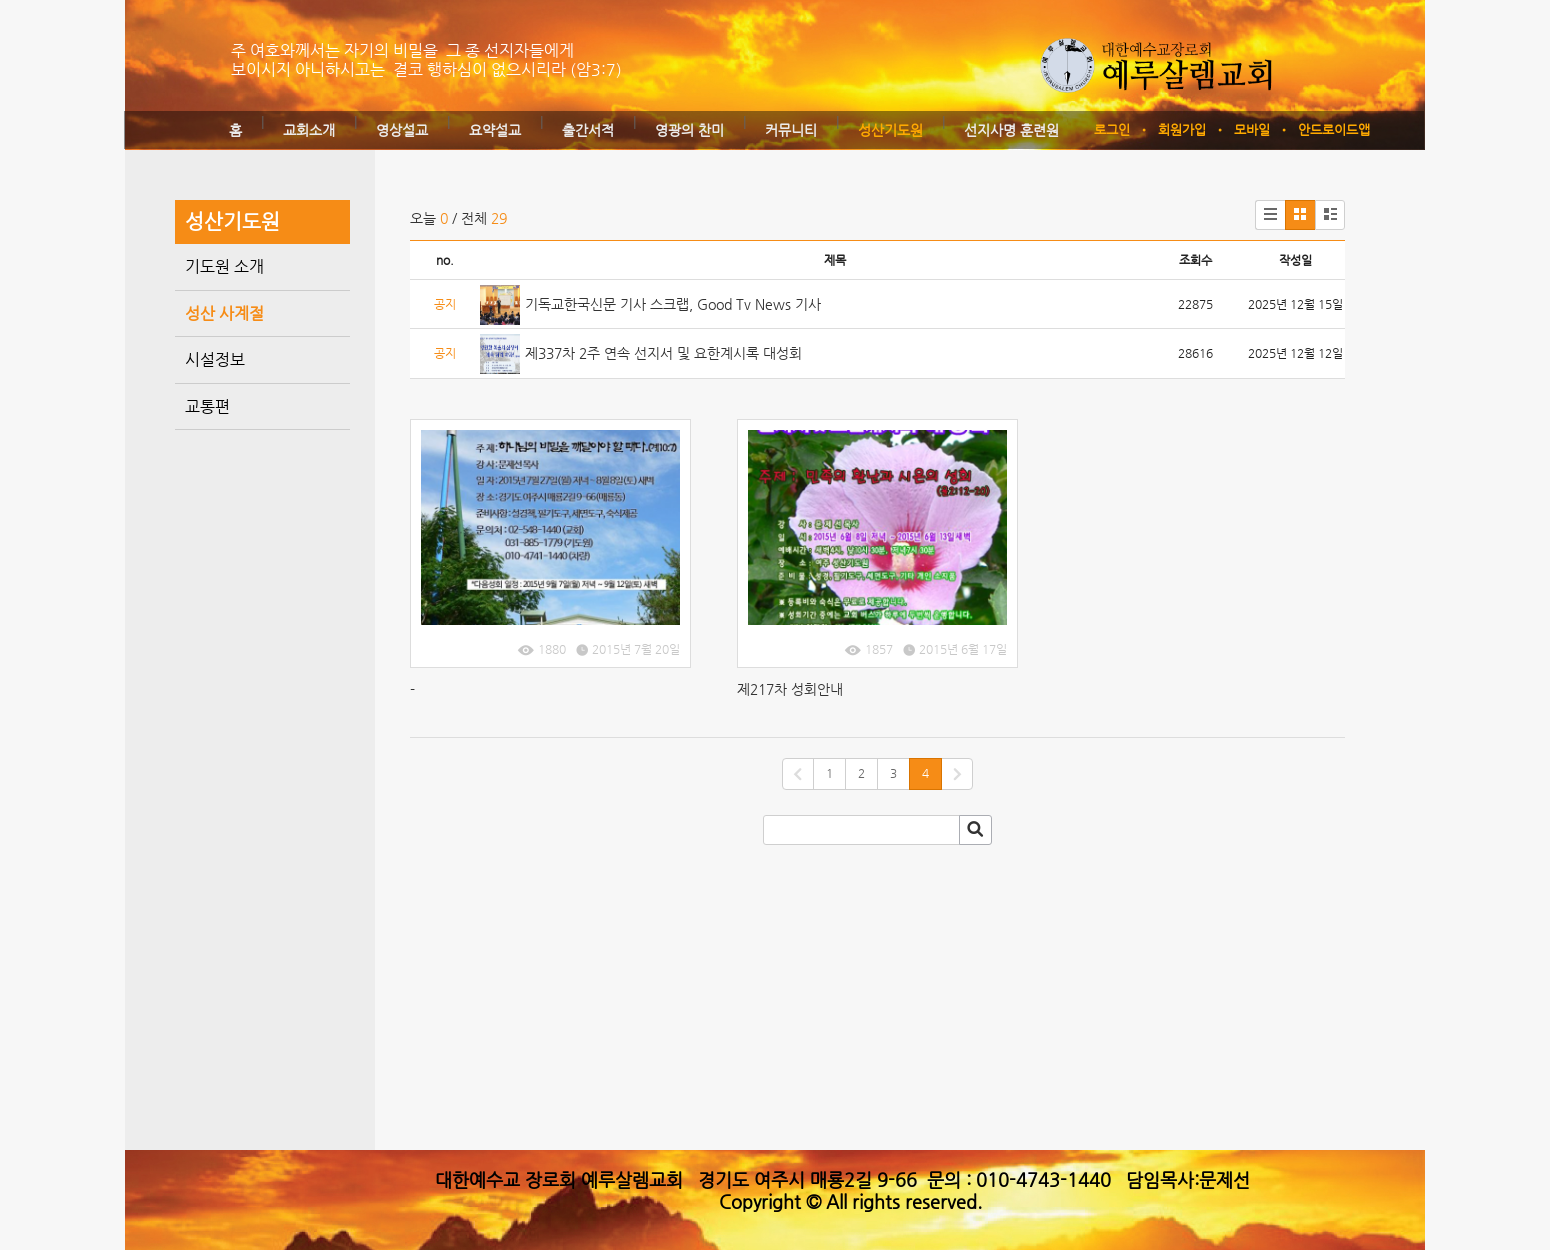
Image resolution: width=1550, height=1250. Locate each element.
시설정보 (215, 359)
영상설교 (402, 130)
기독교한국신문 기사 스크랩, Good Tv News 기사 (673, 304)
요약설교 (495, 130)
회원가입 (1182, 129)
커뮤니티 (791, 130)
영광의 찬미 (689, 130)
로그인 (1112, 129)
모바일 (1252, 129)
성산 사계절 (224, 313)
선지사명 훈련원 (1011, 130)
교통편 (207, 406)
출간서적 (588, 130)
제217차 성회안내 (790, 689)
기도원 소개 (224, 266)
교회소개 (309, 130)
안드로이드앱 (1334, 129)
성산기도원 (890, 130)
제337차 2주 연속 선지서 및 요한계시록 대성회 (663, 353)
